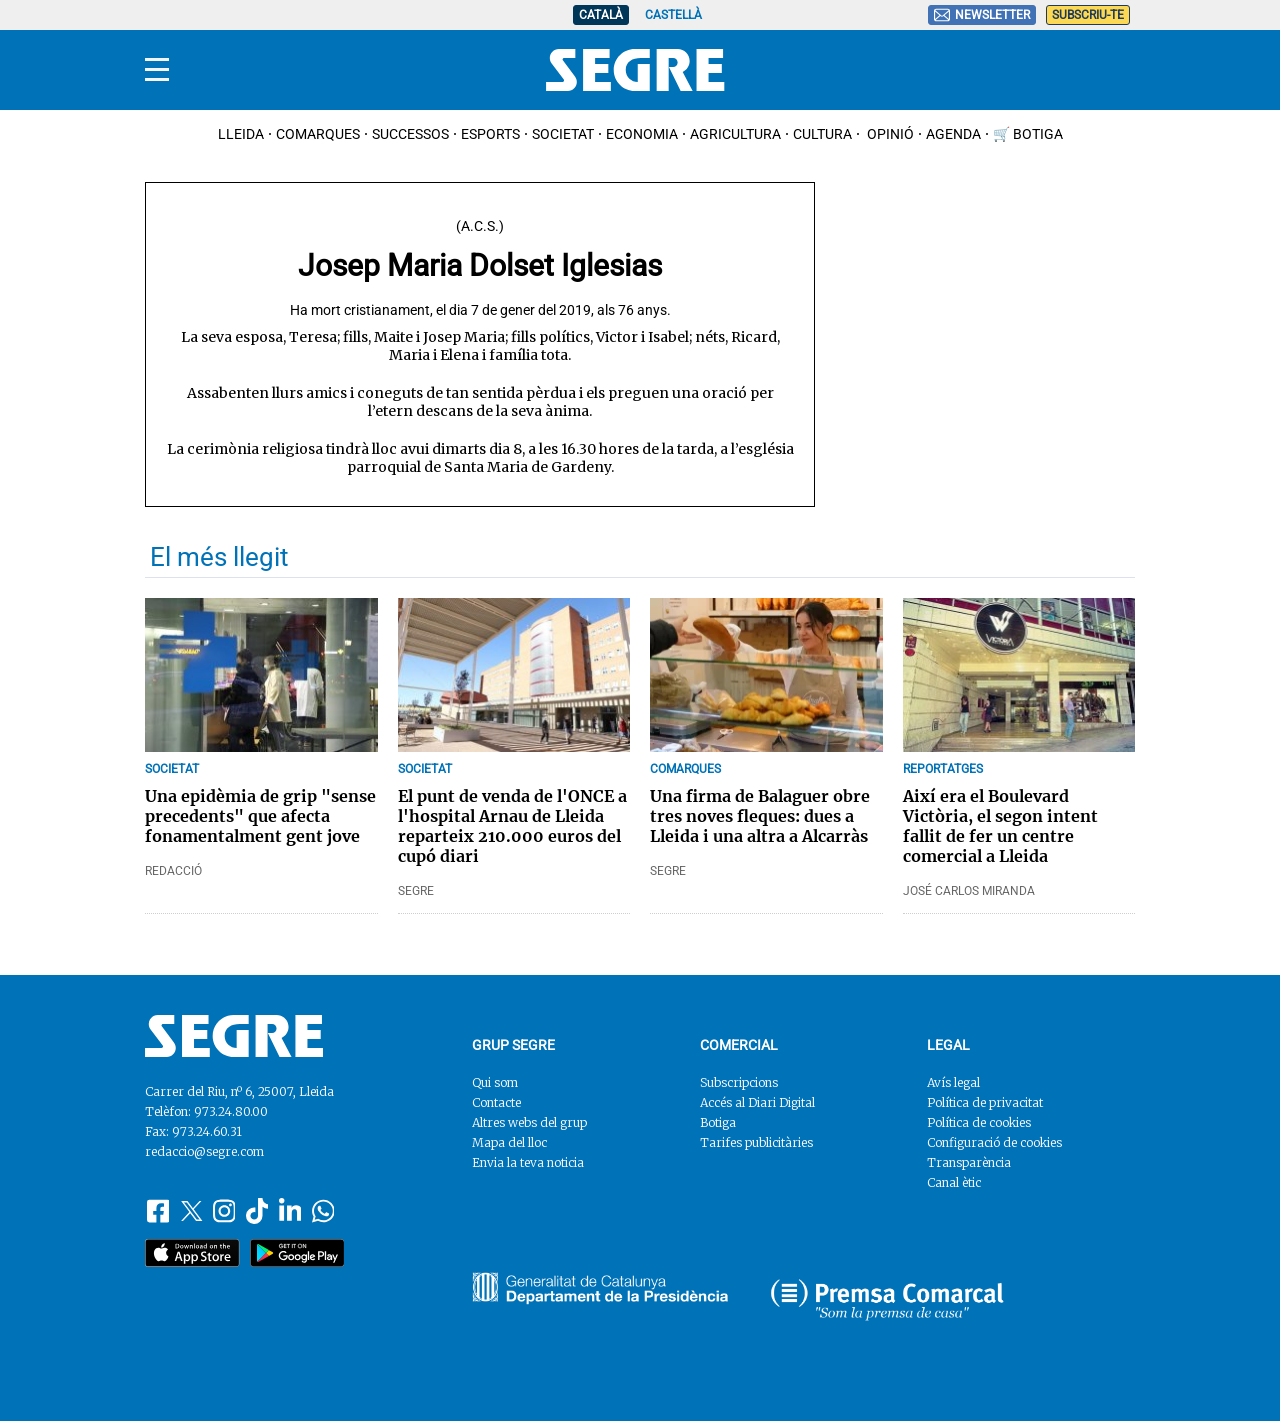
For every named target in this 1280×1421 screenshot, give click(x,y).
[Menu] (157, 70)
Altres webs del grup (529, 1122)
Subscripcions (739, 1082)
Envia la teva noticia (528, 1162)
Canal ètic (954, 1182)
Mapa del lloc (509, 1142)
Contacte (496, 1102)
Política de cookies (979, 1122)
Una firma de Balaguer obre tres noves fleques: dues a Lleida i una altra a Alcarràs (760, 816)
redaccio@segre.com (204, 1151)
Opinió (889, 134)
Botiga (718, 1122)
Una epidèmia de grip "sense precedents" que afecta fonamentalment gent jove (260, 816)
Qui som (495, 1082)
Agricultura (735, 134)
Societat (563, 134)
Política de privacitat (985, 1102)
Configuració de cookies (994, 1142)
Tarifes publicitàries (756, 1142)
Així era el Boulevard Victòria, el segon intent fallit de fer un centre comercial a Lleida (1000, 826)
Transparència (969, 1162)
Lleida (241, 134)
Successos (410, 134)
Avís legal (953, 1082)
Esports (490, 134)
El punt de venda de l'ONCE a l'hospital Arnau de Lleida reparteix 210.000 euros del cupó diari (512, 826)
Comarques (318, 134)
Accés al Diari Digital (757, 1102)
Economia (642, 134)
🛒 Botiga (1028, 134)
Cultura (822, 134)
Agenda (953, 134)
